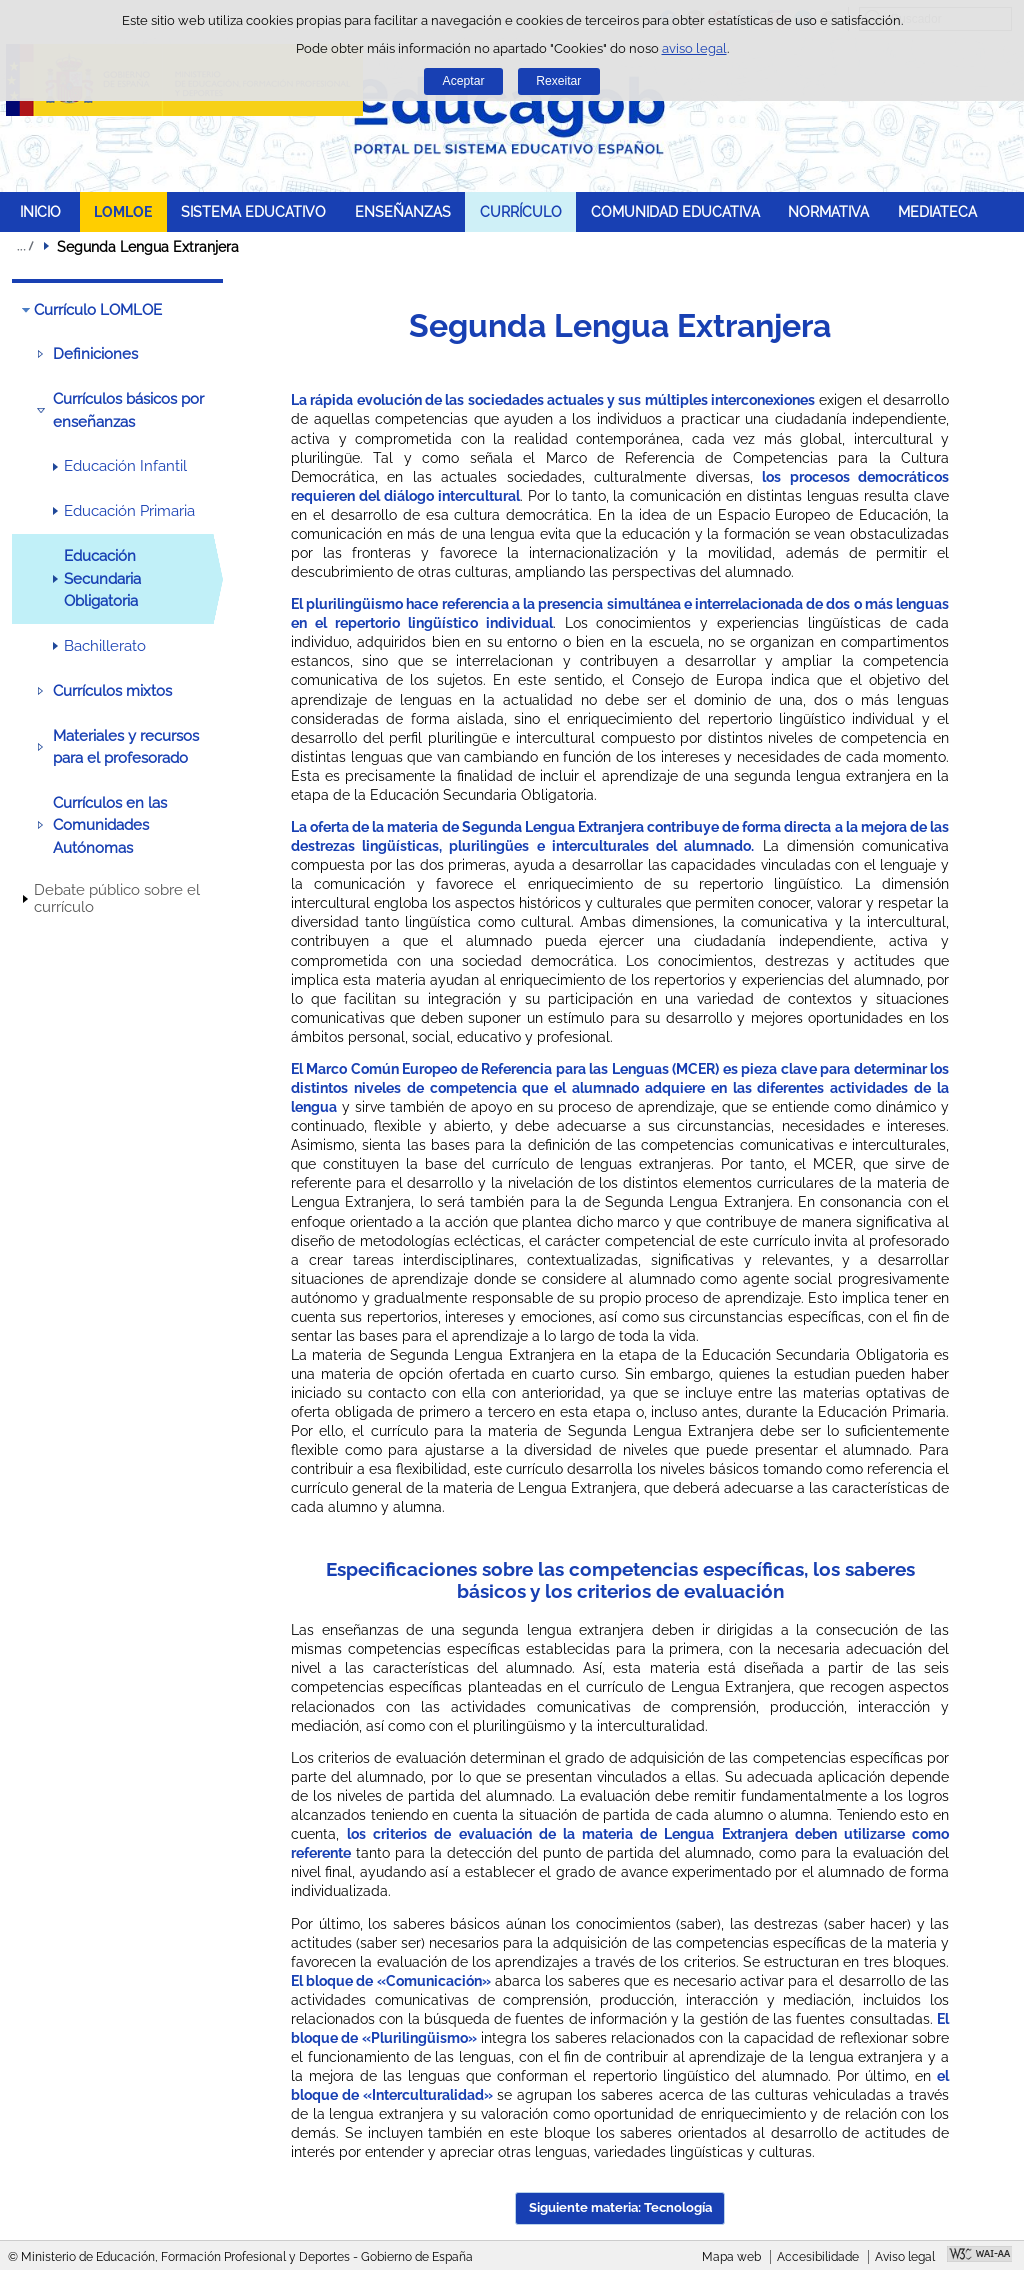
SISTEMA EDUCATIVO (253, 211)
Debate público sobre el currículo (117, 899)
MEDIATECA (937, 211)
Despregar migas (25, 246)
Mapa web (731, 2257)
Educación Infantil (125, 466)
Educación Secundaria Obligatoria (102, 578)
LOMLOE (123, 211)
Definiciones (95, 354)
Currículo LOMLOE (98, 310)
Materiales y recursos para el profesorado (126, 747)
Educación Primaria (129, 511)
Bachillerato (105, 646)
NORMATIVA (828, 211)
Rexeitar (558, 81)
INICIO (40, 211)
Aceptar (464, 81)
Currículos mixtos (112, 691)
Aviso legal (905, 2257)
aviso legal (694, 48)
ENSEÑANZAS (403, 211)
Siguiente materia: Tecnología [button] (620, 2207)
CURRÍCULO (521, 211)
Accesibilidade (818, 2257)
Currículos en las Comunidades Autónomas (110, 825)
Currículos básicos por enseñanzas (128, 410)
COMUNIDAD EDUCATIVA (675, 211)
